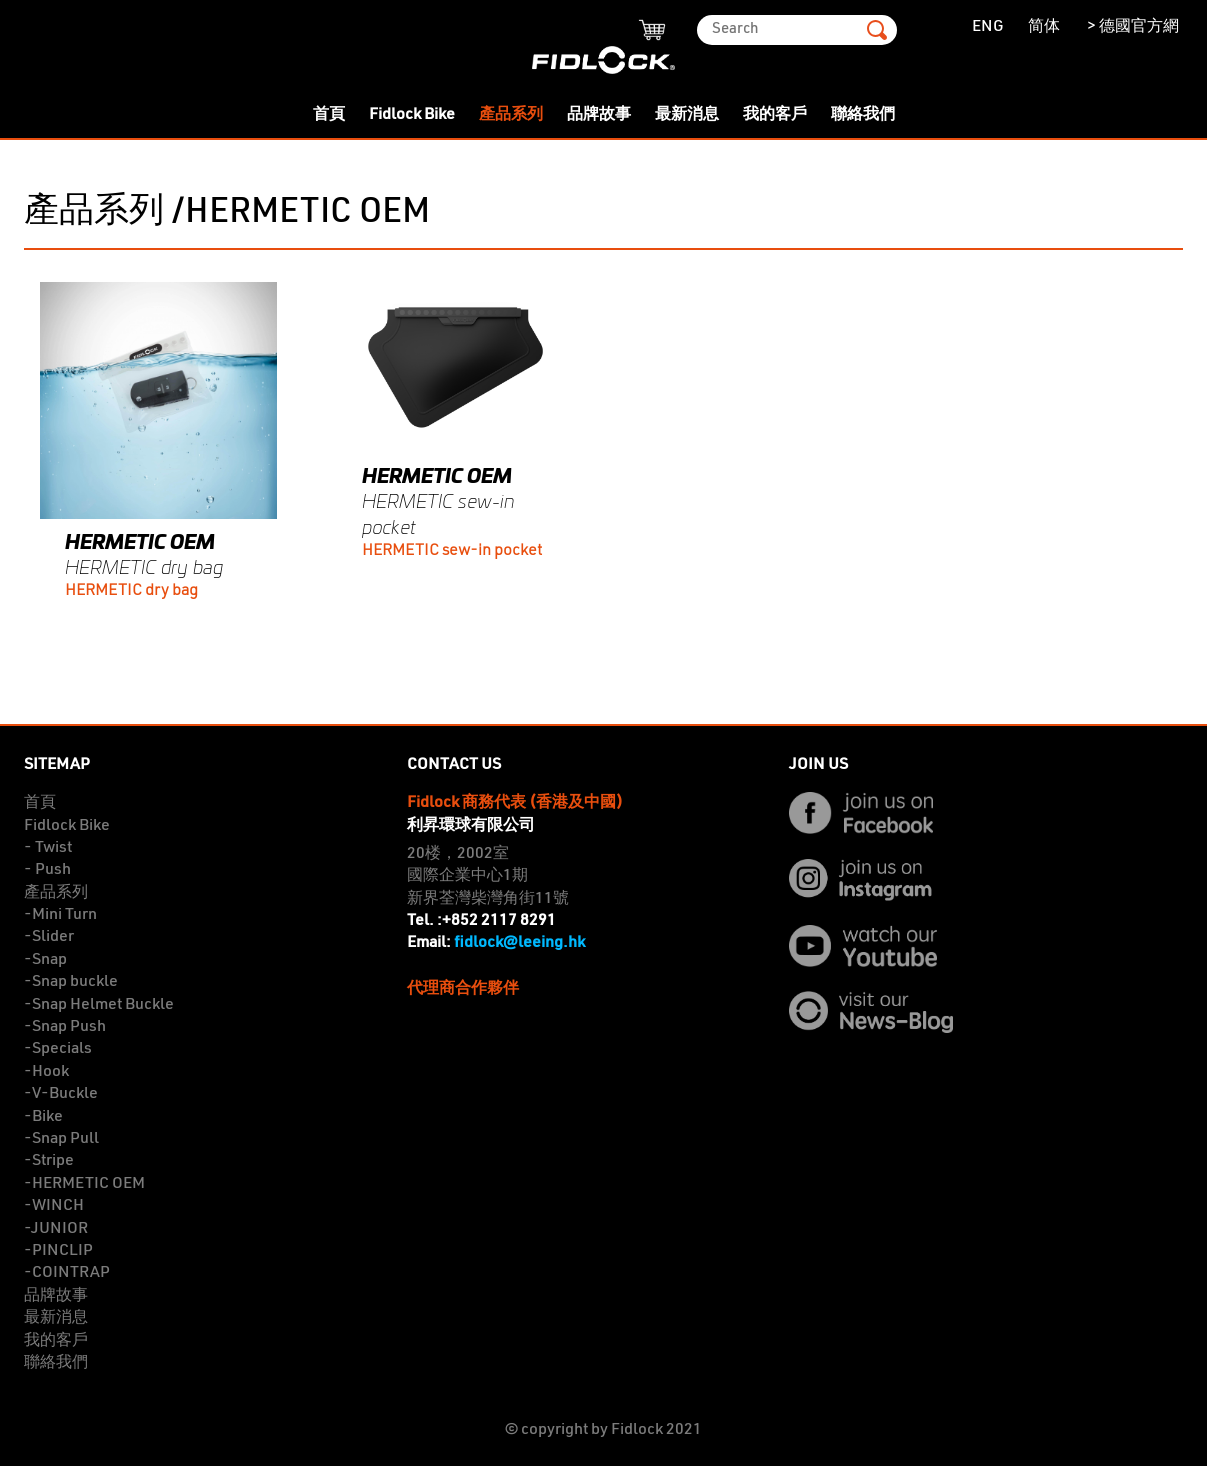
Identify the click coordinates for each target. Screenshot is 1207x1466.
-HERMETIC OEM (84, 1184)
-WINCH (54, 1206)
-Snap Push (65, 1027)
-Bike (43, 1117)
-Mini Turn (60, 915)
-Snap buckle (71, 982)
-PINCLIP (58, 1251)
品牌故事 (599, 115)
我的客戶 (775, 115)
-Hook (46, 1072)
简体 (1044, 27)
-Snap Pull (61, 1139)
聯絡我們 (863, 115)
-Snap (45, 960)
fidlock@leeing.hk (519, 943)
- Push (47, 870)
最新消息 (687, 115)
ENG (988, 27)
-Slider (49, 937)
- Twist (48, 848)
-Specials (58, 1049)
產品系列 (511, 115)
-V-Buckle (61, 1094)
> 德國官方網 (1131, 27)
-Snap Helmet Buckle (99, 1005)
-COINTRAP (67, 1273)
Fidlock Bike (412, 115)
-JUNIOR (56, 1229)
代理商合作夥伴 (463, 989)
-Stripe (49, 1161)
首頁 (329, 115)
